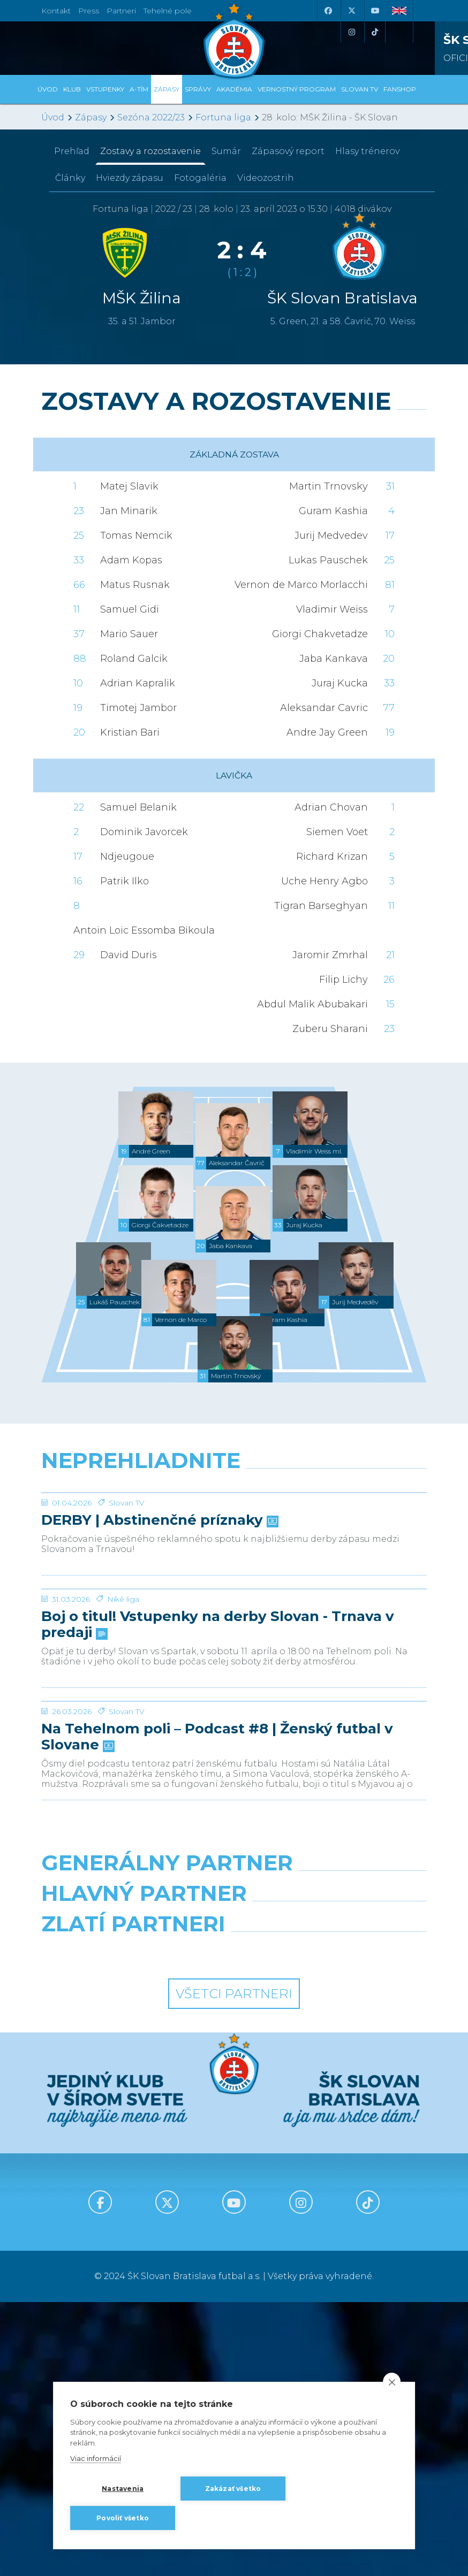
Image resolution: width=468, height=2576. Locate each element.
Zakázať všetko (233, 2489)
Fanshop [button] (399, 89)
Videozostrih (265, 178)
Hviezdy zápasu (129, 178)
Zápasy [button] (166, 89)
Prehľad (71, 151)
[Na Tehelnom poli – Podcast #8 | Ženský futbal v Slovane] (234, 1902)
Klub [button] (72, 89)
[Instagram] (351, 32)
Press (88, 11)
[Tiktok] (375, 32)
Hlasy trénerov (367, 151)
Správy (198, 89)
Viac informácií (95, 2459)
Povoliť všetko (122, 2518)
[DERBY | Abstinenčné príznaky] (234, 1532)
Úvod (47, 89)
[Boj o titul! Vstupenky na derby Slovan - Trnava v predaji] (234, 1709)
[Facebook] (327, 10)
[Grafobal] (133, 2178)
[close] (392, 2382)
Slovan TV (127, 1583)
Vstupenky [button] (105, 89)
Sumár (226, 151)
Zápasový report (288, 151)
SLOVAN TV (359, 89)
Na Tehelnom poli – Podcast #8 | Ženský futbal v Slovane (217, 1978)
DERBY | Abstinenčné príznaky (158, 1601)
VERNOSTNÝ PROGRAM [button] (297, 89)
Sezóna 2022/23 (151, 117)
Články (70, 178)
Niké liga (123, 1759)
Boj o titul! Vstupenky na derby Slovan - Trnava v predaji (217, 1785)
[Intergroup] (133, 2225)
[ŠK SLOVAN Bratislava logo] (234, 40)
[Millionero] (334, 2178)
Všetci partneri (234, 2267)
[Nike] (234, 2130)
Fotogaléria (200, 178)
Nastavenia (123, 2489)
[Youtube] (375, 10)
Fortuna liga (223, 117)
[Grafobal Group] (334, 2225)
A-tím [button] (139, 89)
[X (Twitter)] (351, 10)
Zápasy (91, 117)
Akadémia (234, 89)
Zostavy (150, 151)
